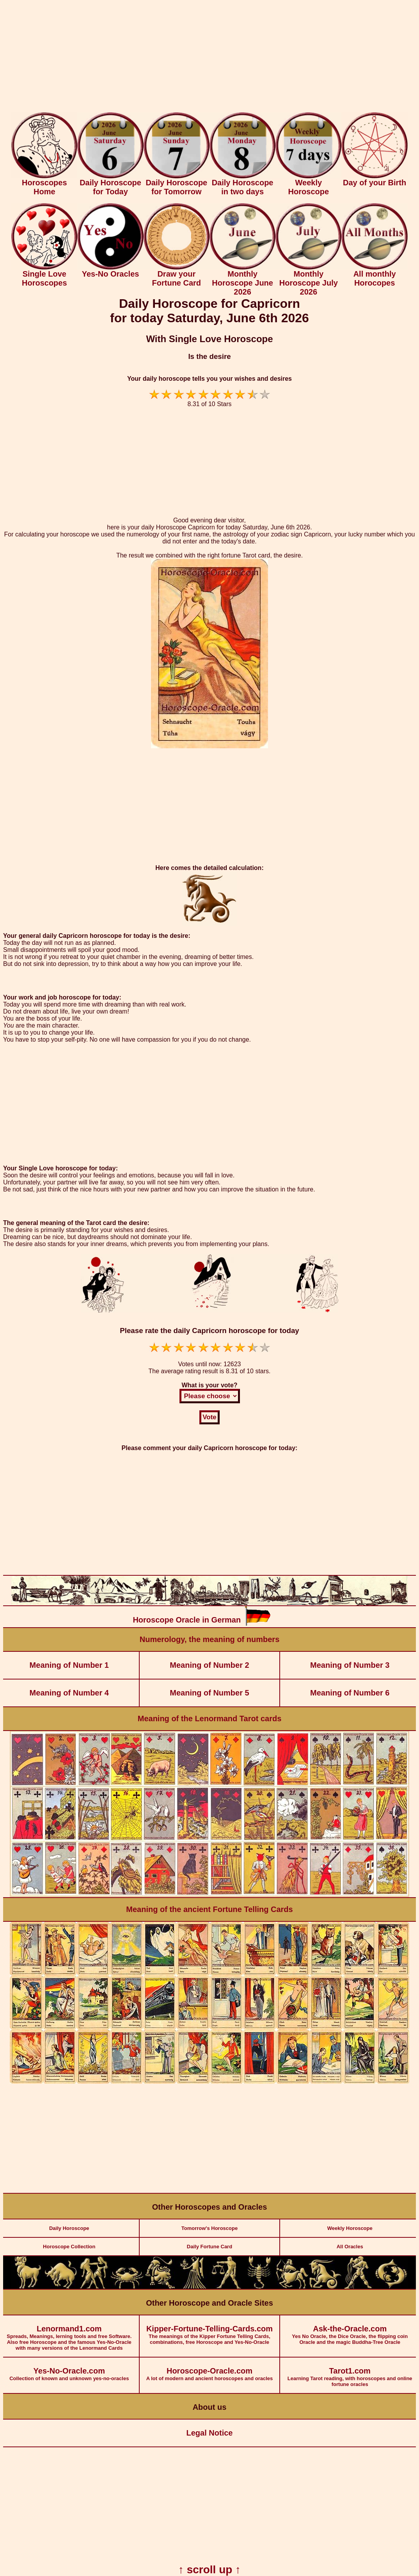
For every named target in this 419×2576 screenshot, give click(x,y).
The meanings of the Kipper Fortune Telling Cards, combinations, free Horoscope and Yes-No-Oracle (210, 2330)
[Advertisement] (209, 57)
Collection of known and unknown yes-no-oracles (69, 2369)
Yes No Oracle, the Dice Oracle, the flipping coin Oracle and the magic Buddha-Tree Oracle (350, 2330)
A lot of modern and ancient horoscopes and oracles (210, 2369)
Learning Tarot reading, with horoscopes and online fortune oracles (350, 2372)
